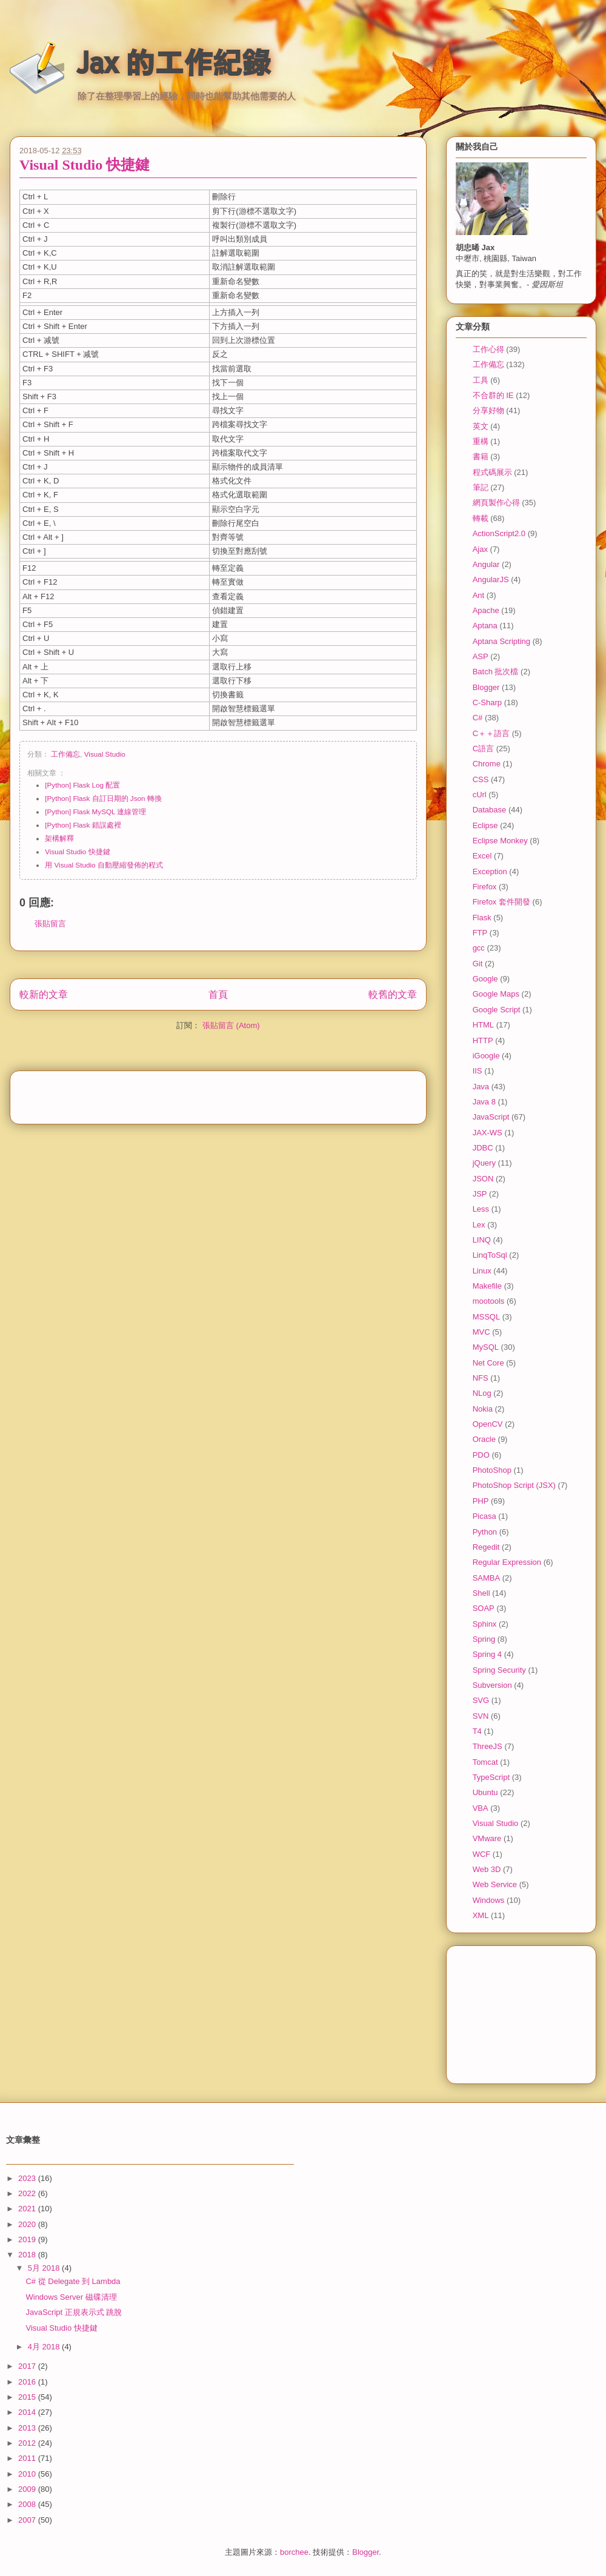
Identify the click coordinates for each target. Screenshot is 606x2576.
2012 (28, 2443)
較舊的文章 (392, 994)
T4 (477, 1731)
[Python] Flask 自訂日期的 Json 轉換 (103, 798)
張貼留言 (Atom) (231, 1025)
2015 (28, 2397)
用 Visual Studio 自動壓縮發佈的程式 (104, 865)
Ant (479, 595)
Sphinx (485, 1623)
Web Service (495, 1884)
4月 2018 (45, 2346)
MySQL (486, 1347)
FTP (480, 932)
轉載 (480, 518)
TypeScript (491, 1777)
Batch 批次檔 (496, 671)
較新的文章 (43, 994)
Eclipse (485, 825)
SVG (481, 1700)
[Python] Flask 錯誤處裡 (83, 825)
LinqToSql (490, 1255)
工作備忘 (65, 754)
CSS (481, 779)
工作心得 (488, 349)
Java (481, 1086)
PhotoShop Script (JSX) (514, 1485)
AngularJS (491, 579)
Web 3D (487, 1869)
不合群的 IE (493, 395)
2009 (28, 2489)
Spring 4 (487, 1654)
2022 (28, 2193)
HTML (483, 1024)
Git (478, 963)
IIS (477, 1070)
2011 (28, 2458)
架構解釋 (59, 838)
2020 (28, 2224)
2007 (28, 2520)
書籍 (480, 456)
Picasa (484, 1516)
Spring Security (499, 1670)
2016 (28, 2381)
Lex (479, 1224)
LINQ (482, 1239)
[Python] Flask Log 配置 (82, 785)
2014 (28, 2412)
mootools (489, 1301)
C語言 (483, 748)
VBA (480, 1808)
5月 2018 (45, 2267)
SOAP (483, 1608)
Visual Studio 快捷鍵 (84, 165)
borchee (294, 2552)
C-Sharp (487, 702)
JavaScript (491, 1116)
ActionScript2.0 (499, 533)
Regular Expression (507, 1562)
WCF (482, 1854)
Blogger (486, 687)
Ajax (480, 549)
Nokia (483, 1408)
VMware (487, 1838)
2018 (28, 2254)
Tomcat (485, 1762)
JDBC (483, 1147)
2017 (28, 2366)
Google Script (497, 1009)
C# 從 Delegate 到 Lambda (72, 2281)
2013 (28, 2427)
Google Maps (496, 993)
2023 (28, 2178)
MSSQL (487, 1316)
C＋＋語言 (491, 733)
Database (490, 809)
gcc (479, 947)
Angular (486, 564)
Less (481, 1208)
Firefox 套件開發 (501, 901)
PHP (481, 1500)
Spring (484, 1639)
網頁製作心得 (496, 502)
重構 (480, 441)
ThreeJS (487, 1746)
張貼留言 (50, 923)
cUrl (480, 794)
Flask (482, 917)
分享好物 (488, 410)
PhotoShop (492, 1470)
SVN (481, 1716)
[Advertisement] (218, 1093)
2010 (28, 2473)
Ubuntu (485, 1792)
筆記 (480, 487)
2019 (28, 2239)
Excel (482, 855)
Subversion (492, 1685)
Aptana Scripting (501, 641)
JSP (480, 1193)
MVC (481, 1331)
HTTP (483, 1040)
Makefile (487, 1285)
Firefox (485, 886)
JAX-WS (487, 1132)
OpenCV (488, 1424)
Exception (490, 871)
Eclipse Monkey (500, 840)
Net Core (488, 1362)
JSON (483, 1178)
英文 (480, 426)
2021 (28, 2208)
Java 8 (484, 1101)
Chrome (487, 763)
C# (478, 717)
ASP (480, 656)
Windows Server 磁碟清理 (70, 2297)
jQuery (484, 1162)
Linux (482, 1270)
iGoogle (486, 1055)
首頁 (218, 994)
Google (485, 978)
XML (481, 1915)
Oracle (484, 1439)
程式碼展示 (492, 472)
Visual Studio (104, 754)
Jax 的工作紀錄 (173, 62)
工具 (480, 380)
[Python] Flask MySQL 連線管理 (95, 811)
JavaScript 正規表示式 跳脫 (73, 2312)
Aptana (485, 625)
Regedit (486, 1547)
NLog (482, 1393)
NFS (480, 1378)
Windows (489, 1900)
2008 (28, 2504)
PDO (481, 1454)
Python (485, 1531)
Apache (486, 610)
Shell (481, 1593)
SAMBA (487, 1577)
